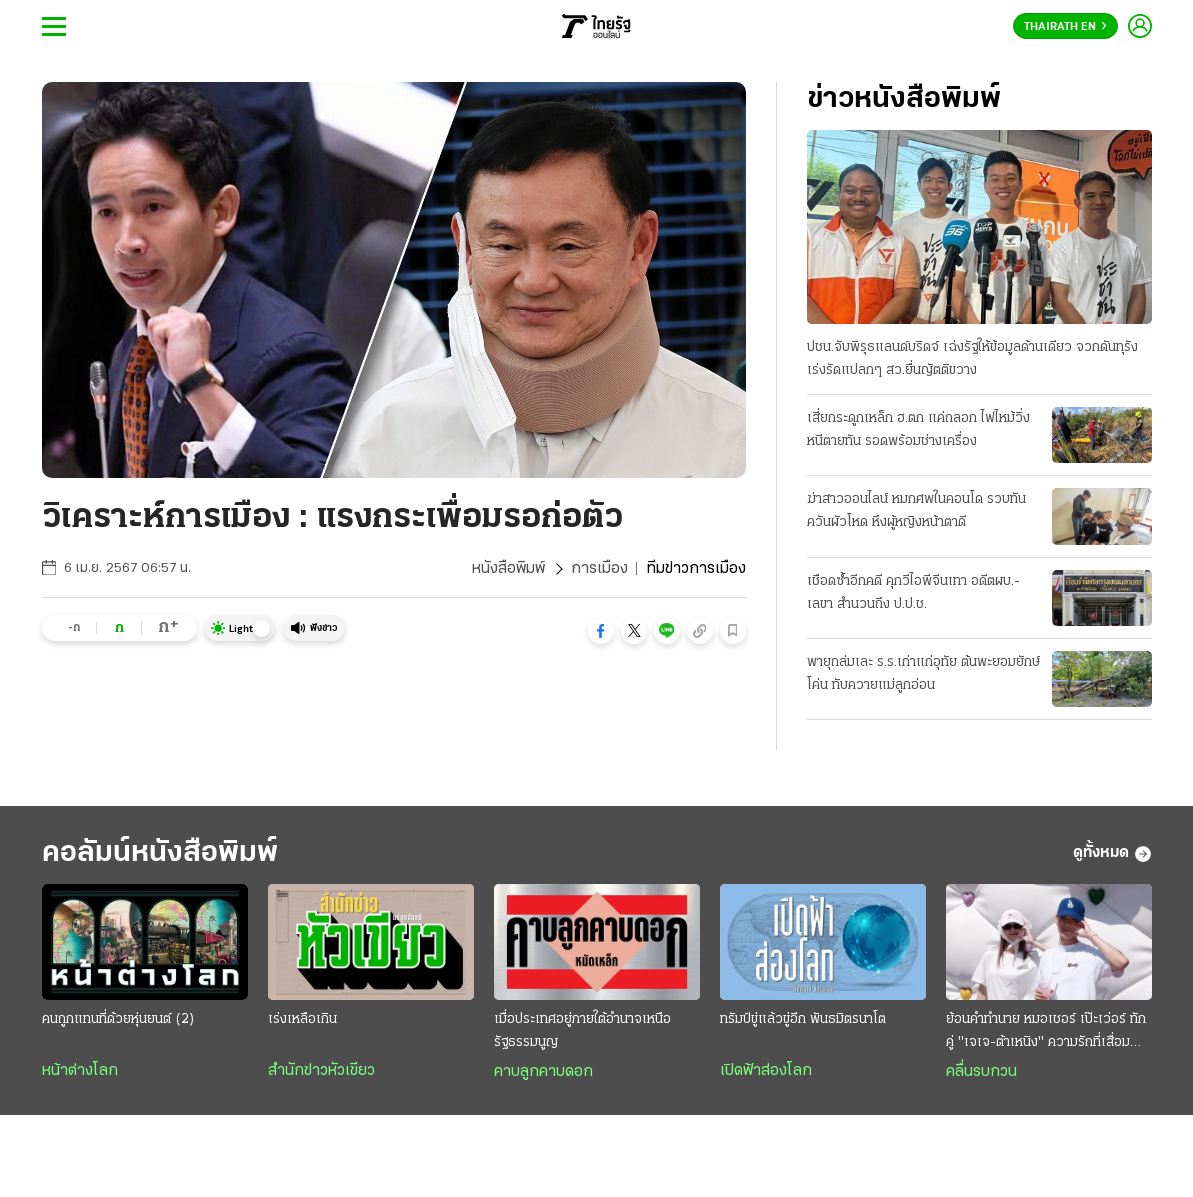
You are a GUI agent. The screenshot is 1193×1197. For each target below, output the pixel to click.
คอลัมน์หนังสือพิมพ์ (160, 853)
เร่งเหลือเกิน (302, 1019)
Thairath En (1065, 27)
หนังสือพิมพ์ (508, 569)
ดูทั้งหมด (1112, 854)
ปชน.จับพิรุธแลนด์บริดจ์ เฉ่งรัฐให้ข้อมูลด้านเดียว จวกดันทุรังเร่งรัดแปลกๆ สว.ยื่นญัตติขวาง (972, 359)
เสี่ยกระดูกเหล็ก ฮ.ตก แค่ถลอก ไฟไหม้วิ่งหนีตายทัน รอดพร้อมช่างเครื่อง (918, 430)
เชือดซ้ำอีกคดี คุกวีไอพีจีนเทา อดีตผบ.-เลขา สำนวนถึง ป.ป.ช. (913, 593)
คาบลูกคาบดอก (543, 1072)
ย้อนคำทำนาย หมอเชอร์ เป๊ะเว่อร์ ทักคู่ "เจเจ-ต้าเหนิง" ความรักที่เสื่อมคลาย (1046, 1033)
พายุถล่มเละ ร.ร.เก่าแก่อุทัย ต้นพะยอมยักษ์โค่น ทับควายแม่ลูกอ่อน (923, 674)
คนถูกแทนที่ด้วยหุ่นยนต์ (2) (118, 1019)
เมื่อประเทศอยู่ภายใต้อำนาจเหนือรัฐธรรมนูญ (582, 1031)
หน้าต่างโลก (80, 1071)
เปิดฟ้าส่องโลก (766, 1071)
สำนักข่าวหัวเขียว (321, 1071)
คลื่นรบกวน (981, 1072)
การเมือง (599, 569)
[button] (601, 631)
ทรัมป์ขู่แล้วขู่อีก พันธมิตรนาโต (803, 1019)
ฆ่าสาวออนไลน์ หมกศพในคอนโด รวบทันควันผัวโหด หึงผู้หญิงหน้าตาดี (916, 511)
